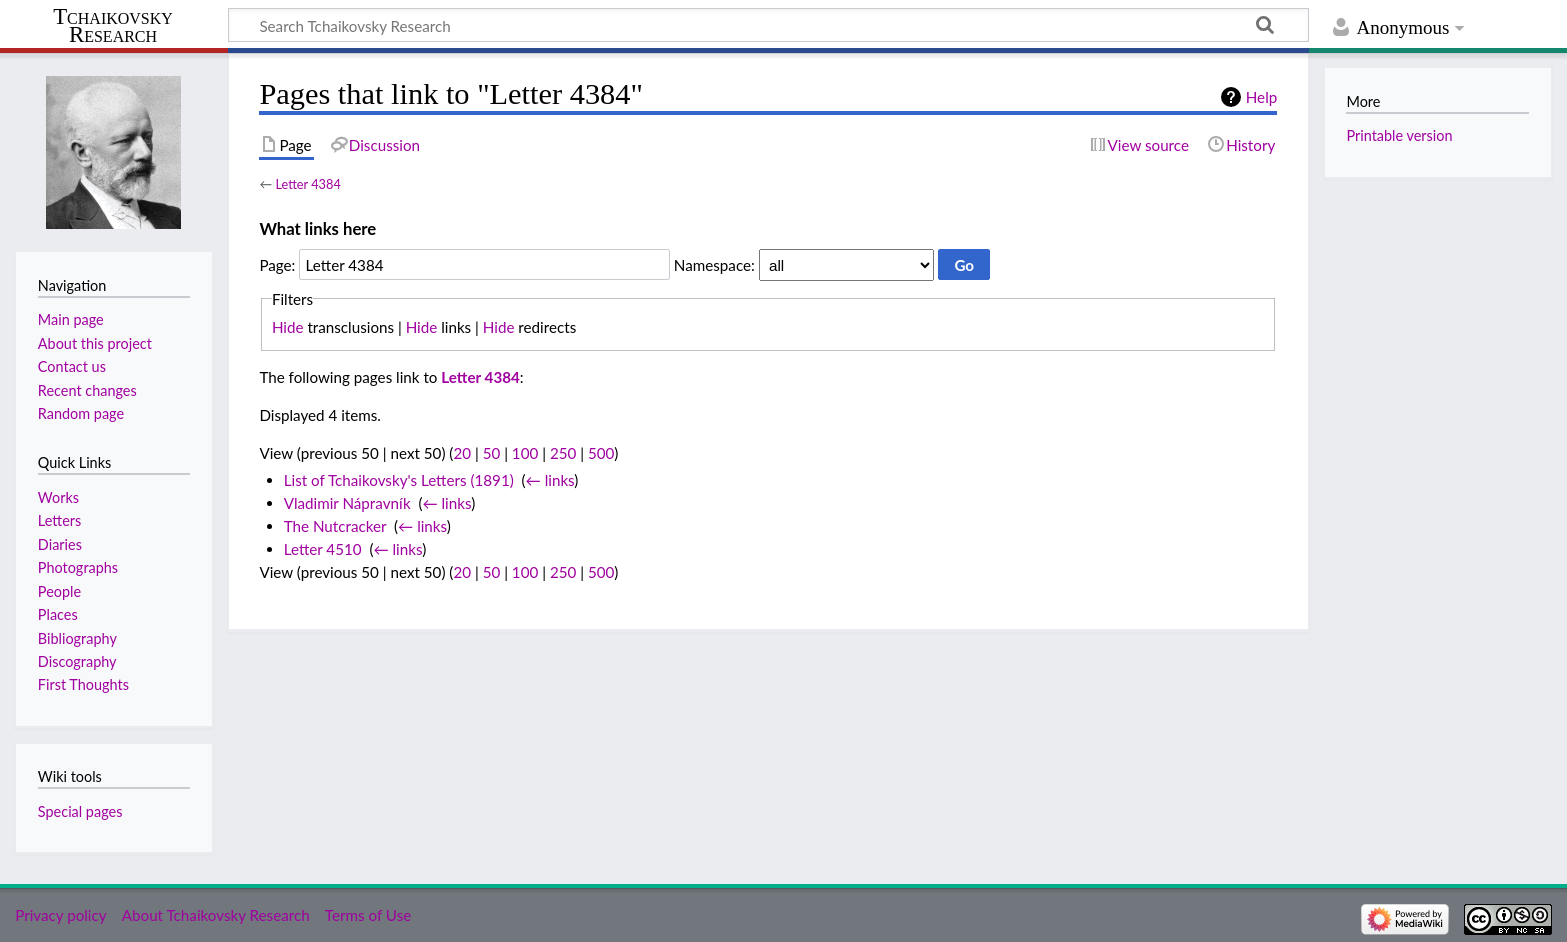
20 (462, 453)
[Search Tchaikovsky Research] (768, 25)
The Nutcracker (335, 526)
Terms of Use (368, 915)
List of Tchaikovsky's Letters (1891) (399, 480)
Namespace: (714, 265)
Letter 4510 (323, 549)
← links (550, 480)
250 (563, 453)
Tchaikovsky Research (113, 26)
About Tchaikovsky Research (216, 915)
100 (525, 453)
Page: (277, 265)
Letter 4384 (307, 184)
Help (1261, 97)
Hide (288, 327)
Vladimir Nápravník (347, 503)
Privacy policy (60, 915)
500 (601, 453)
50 (492, 453)
